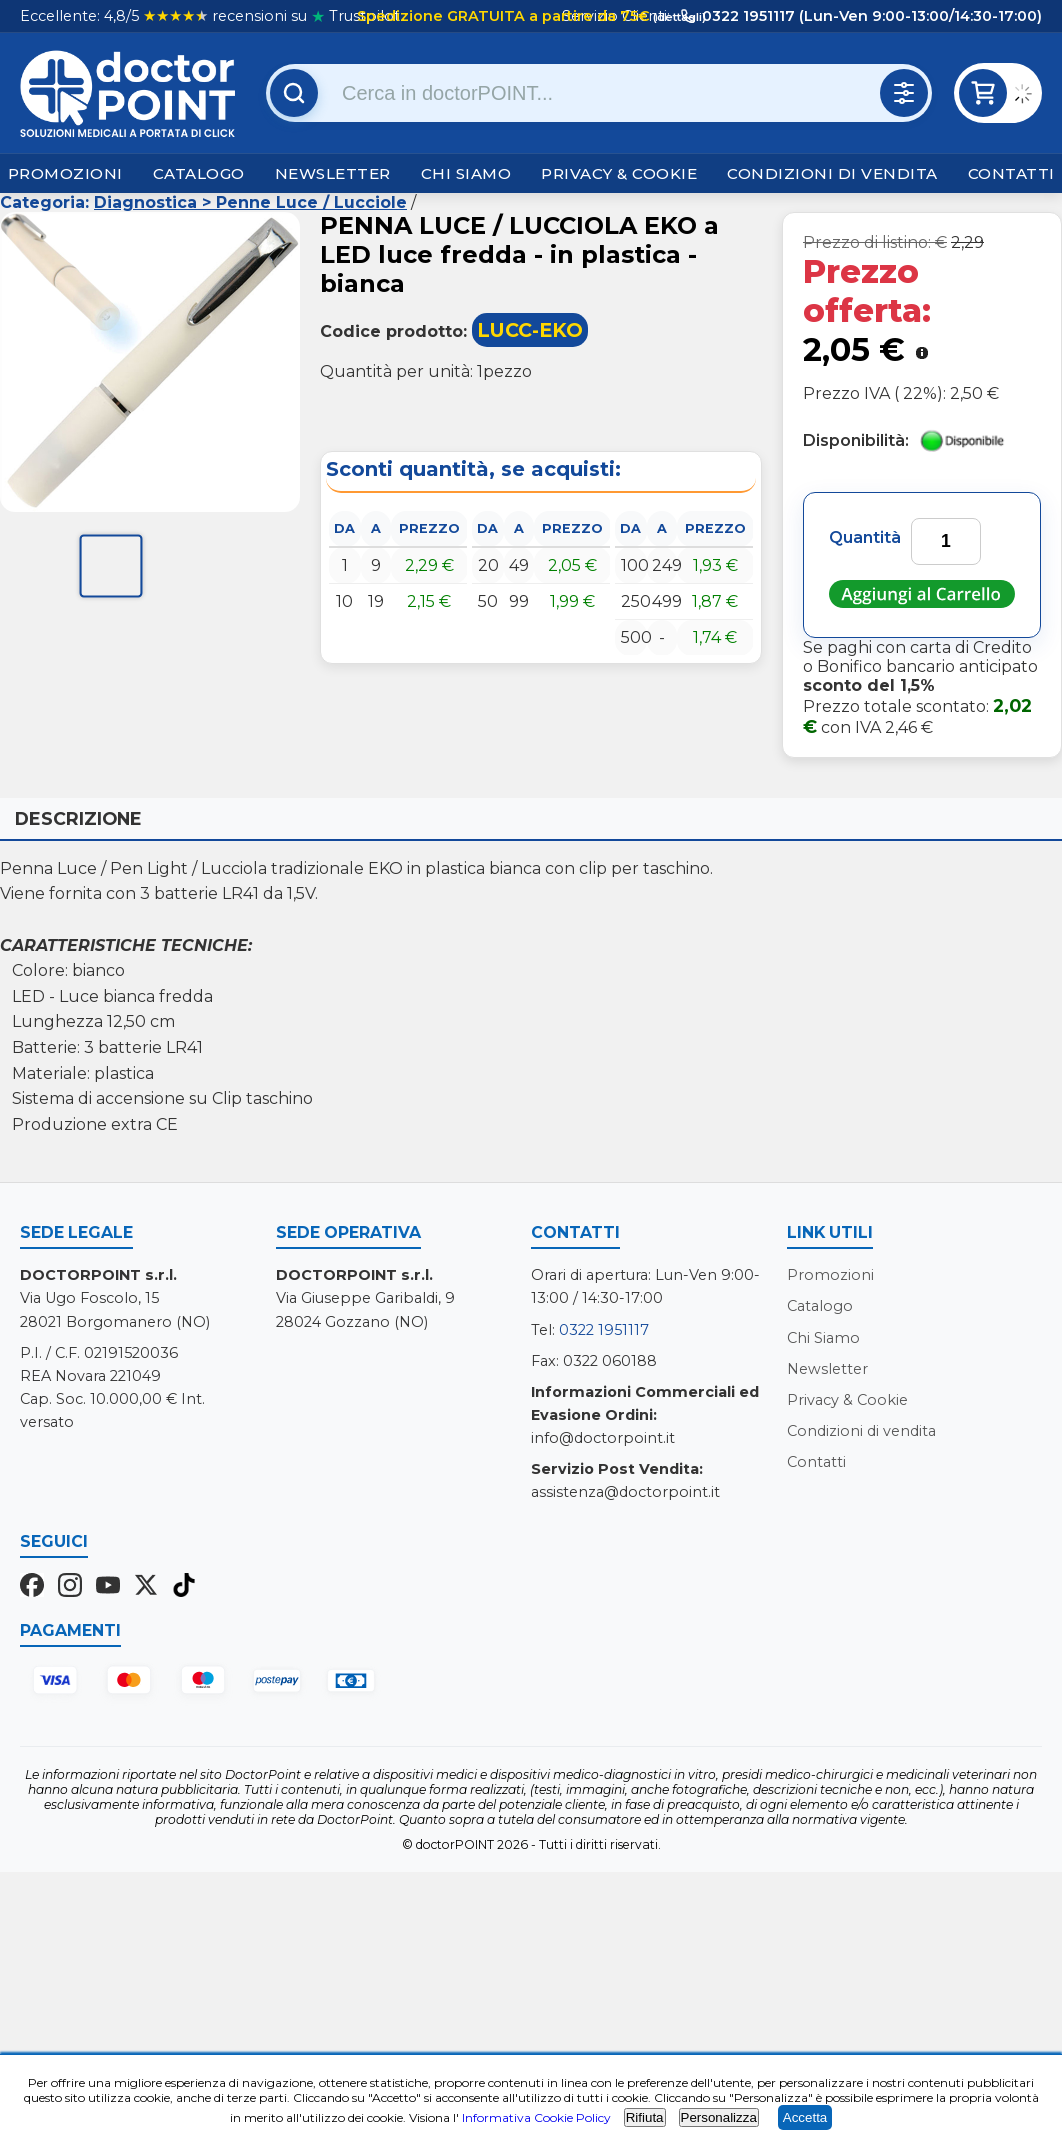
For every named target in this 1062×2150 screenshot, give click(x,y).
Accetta (805, 2117)
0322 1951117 (604, 1330)
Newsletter (333, 173)
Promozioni (65, 173)
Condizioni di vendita (832, 173)
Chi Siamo (466, 173)
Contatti (1011, 173)
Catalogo (199, 173)
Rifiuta (645, 2117)
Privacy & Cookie (619, 173)
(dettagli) (678, 17)
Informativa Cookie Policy (536, 2117)
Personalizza (719, 2117)
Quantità (865, 537)
